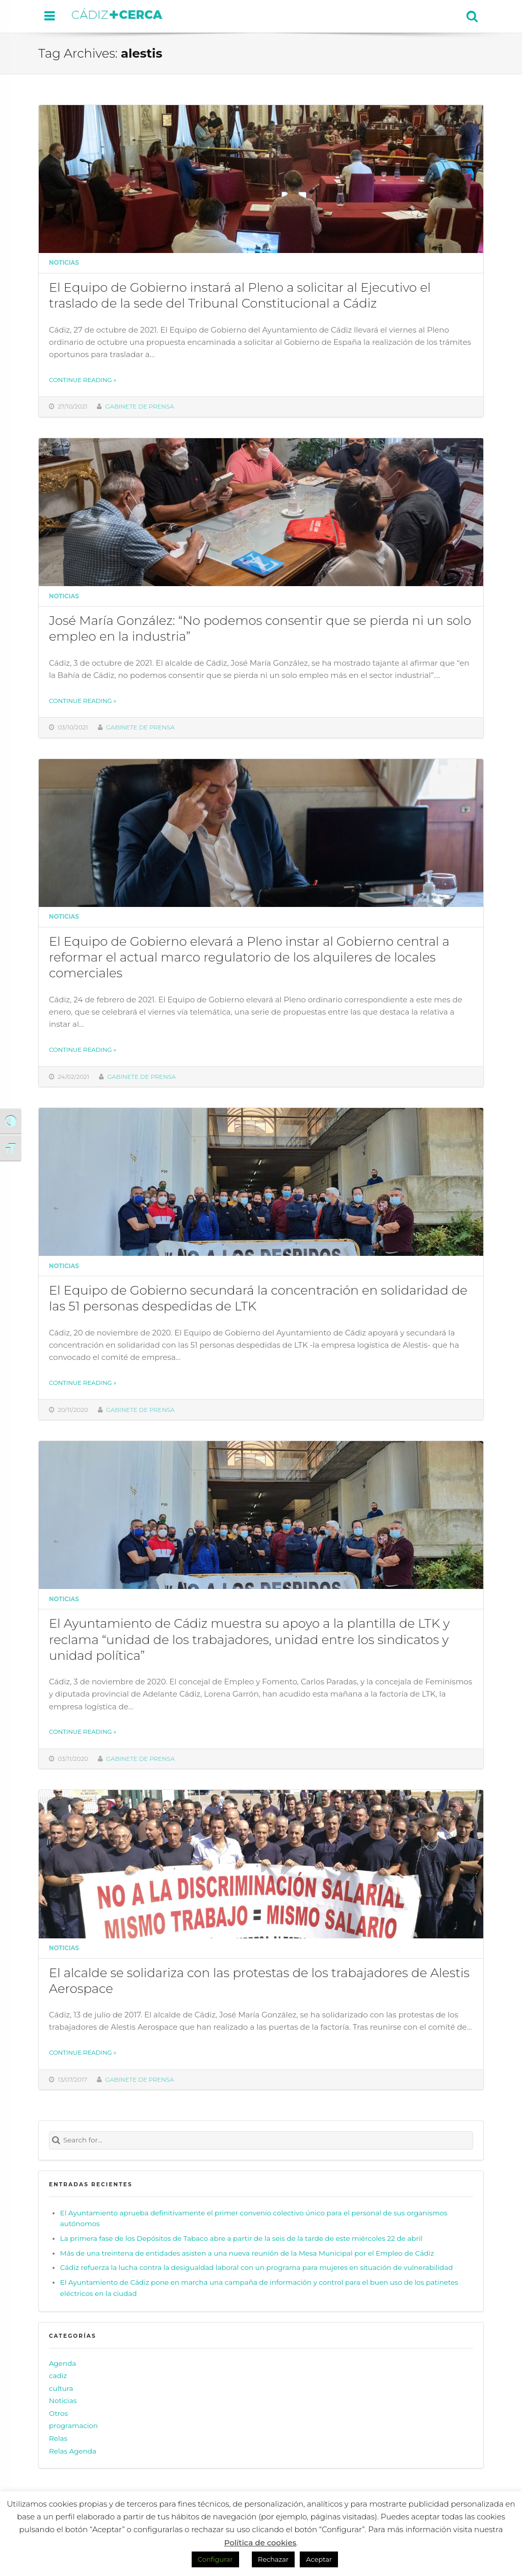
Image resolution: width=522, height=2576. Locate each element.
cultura (61, 2388)
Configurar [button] (215, 2559)
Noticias (64, 262)
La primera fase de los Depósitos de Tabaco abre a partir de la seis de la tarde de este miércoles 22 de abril (241, 2238)
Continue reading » (82, 380)
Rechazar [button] (273, 2559)
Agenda (62, 2363)
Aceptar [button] (319, 2559)
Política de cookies (260, 2542)
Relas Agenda (72, 2451)
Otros (58, 2413)
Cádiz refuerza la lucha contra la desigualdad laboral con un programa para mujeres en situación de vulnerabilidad (256, 2267)
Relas (58, 2438)
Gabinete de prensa (140, 406)
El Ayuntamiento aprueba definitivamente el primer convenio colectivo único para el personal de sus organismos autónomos (254, 2218)
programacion (73, 2426)
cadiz (58, 2375)
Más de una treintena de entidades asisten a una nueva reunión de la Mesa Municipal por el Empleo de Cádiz (247, 2253)
